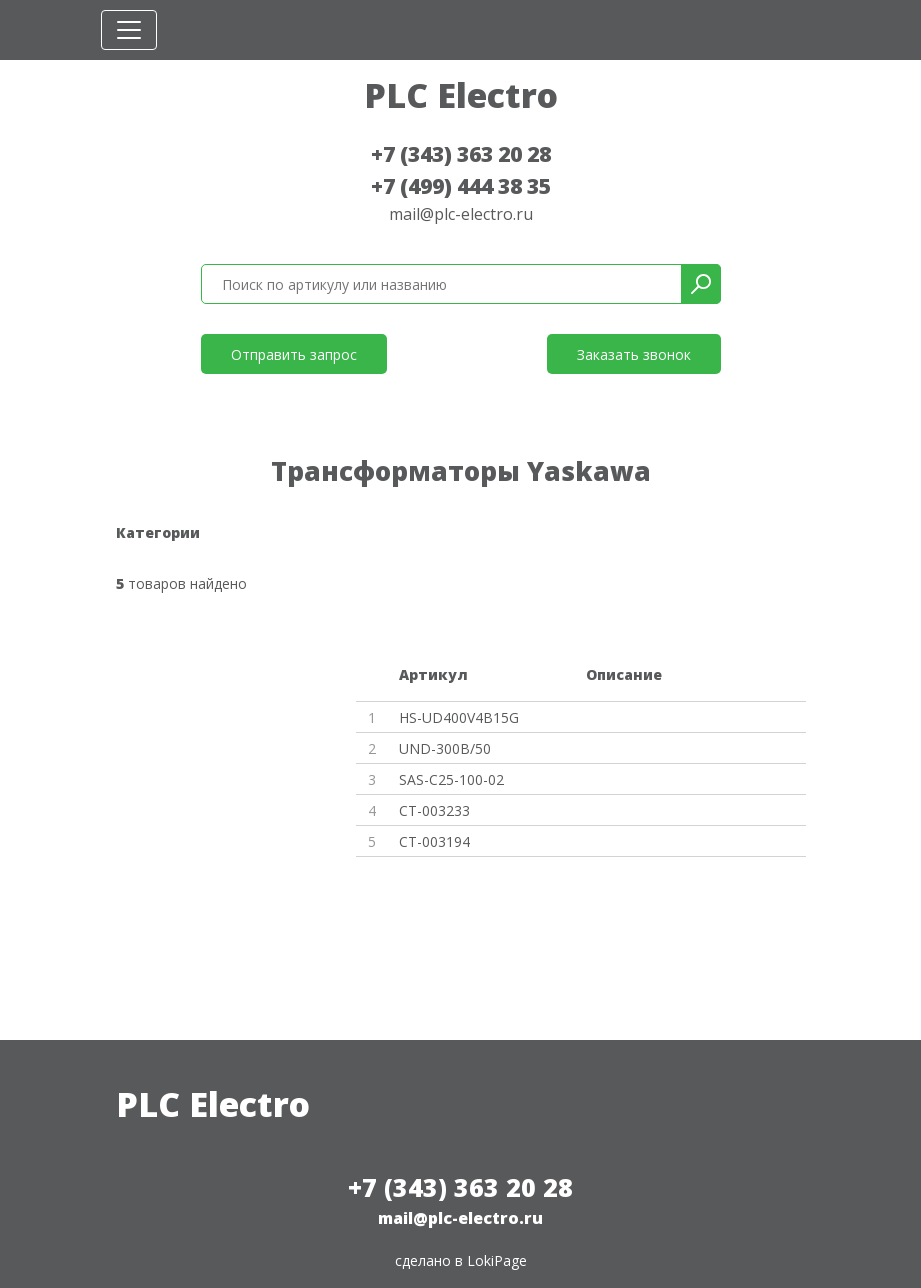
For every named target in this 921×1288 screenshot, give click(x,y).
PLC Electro (461, 95)
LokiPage (497, 1260)
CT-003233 (434, 810)
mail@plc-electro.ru (461, 214)
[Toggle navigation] (129, 30)
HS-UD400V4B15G (459, 717)
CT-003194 (434, 841)
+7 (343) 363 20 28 (461, 154)
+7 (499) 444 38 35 (461, 186)
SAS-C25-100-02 (451, 779)
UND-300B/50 (445, 748)
